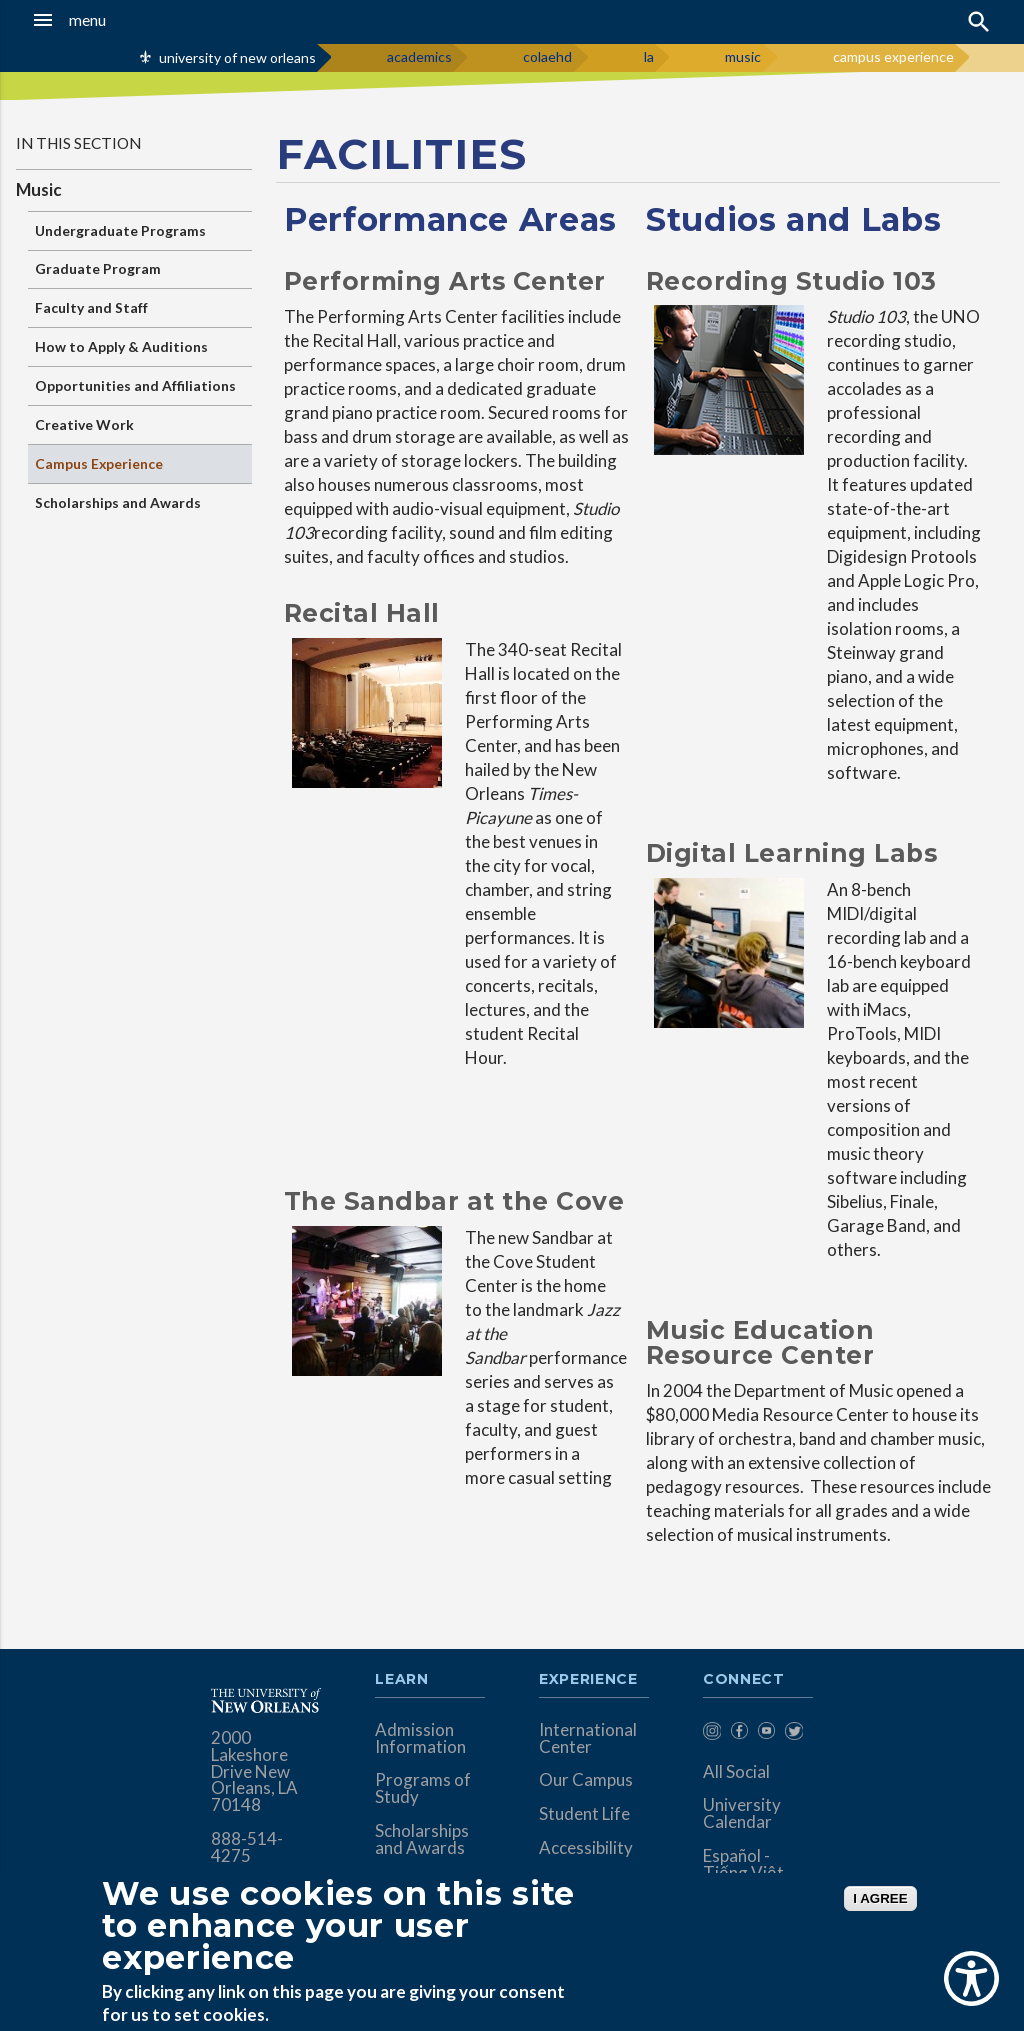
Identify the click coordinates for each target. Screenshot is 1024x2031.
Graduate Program (98, 268)
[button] (99, 20)
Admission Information (420, 1738)
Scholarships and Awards (118, 502)
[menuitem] (711, 1734)
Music (39, 189)
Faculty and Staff (91, 307)
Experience (588, 1680)
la (649, 56)
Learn (401, 1680)
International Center (588, 1738)
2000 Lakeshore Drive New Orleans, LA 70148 (254, 1771)
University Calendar (742, 1813)
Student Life (584, 1813)
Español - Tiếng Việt (743, 1864)
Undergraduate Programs (120, 230)
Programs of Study (423, 1788)
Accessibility (586, 1847)
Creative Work (84, 424)
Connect (744, 1680)
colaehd (547, 56)
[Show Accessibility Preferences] (971, 1978)
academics (419, 56)
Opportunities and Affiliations (135, 385)
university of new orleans (237, 57)
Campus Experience (99, 463)
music (743, 56)
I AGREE (880, 1898)
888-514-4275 (247, 1847)
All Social (736, 1771)
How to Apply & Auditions (121, 346)
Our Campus (586, 1779)
